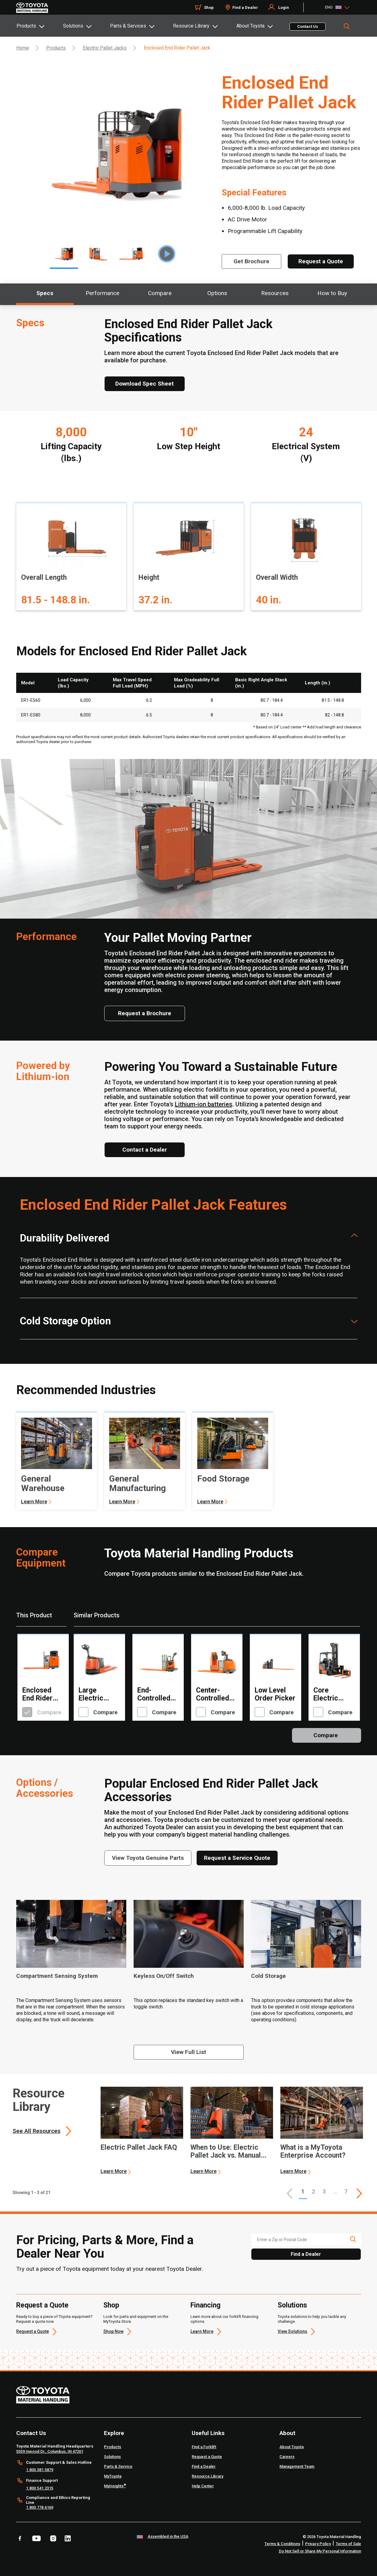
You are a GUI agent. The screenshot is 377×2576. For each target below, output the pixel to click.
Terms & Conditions (282, 2543)
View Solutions (292, 2331)
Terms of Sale (348, 2543)
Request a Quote (42, 2305)
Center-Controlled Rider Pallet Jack (214, 1694)
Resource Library (191, 26)
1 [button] (303, 2191)
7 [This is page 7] (346, 2191)
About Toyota (250, 26)
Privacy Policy (318, 2543)
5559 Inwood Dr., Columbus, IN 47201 (49, 2451)
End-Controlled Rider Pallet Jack (155, 1694)
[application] (142, 2131)
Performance (102, 293)
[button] (289, 2193)
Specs (44, 293)
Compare (160, 293)
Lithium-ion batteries (203, 1104)
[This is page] (359, 2193)
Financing (205, 2305)
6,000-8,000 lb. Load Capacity (266, 207)
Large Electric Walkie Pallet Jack (99, 1694)
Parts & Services (128, 26)
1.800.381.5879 (39, 2469)
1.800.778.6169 (39, 2507)
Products (26, 26)
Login (283, 7)
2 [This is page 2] (313, 2191)
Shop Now (113, 2331)
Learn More (34, 1502)
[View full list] (189, 2052)
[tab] (39, 26)
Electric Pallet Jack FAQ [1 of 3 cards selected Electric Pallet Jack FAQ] (139, 2148)
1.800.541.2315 (39, 2488)
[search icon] (353, 2239)
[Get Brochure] (251, 261)
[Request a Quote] (320, 261)
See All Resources (37, 2130)
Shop (209, 7)
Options (217, 293)
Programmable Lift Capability (265, 231)
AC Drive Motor (247, 219)
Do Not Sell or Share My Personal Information (320, 2551)
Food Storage (223, 1478)
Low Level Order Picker (275, 1694)
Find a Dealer (245, 7)
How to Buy (332, 293)
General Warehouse (43, 1483)
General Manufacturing (137, 1483)
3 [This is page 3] (324, 2191)
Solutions (73, 26)
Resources (275, 293)
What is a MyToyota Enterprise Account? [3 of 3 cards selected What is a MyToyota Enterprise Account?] (313, 2152)
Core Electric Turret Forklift (325, 1694)
